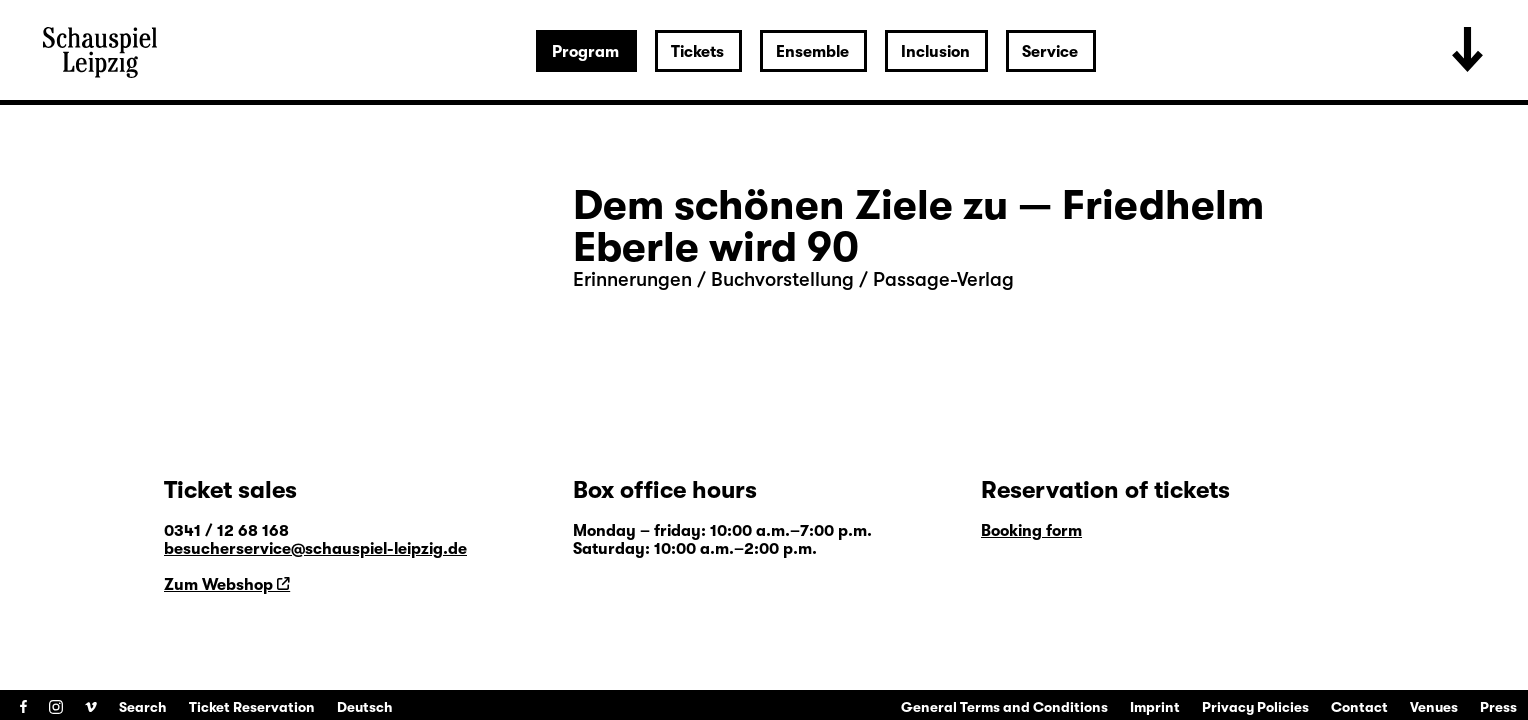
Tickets (697, 52)
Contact (1359, 707)
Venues (1434, 707)
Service (1050, 52)
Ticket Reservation (252, 707)
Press (1498, 707)
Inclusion (935, 52)
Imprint (1155, 707)
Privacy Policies (1255, 707)
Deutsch (365, 707)
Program (585, 52)
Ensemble (812, 52)
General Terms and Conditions (1004, 707)
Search (143, 707)
